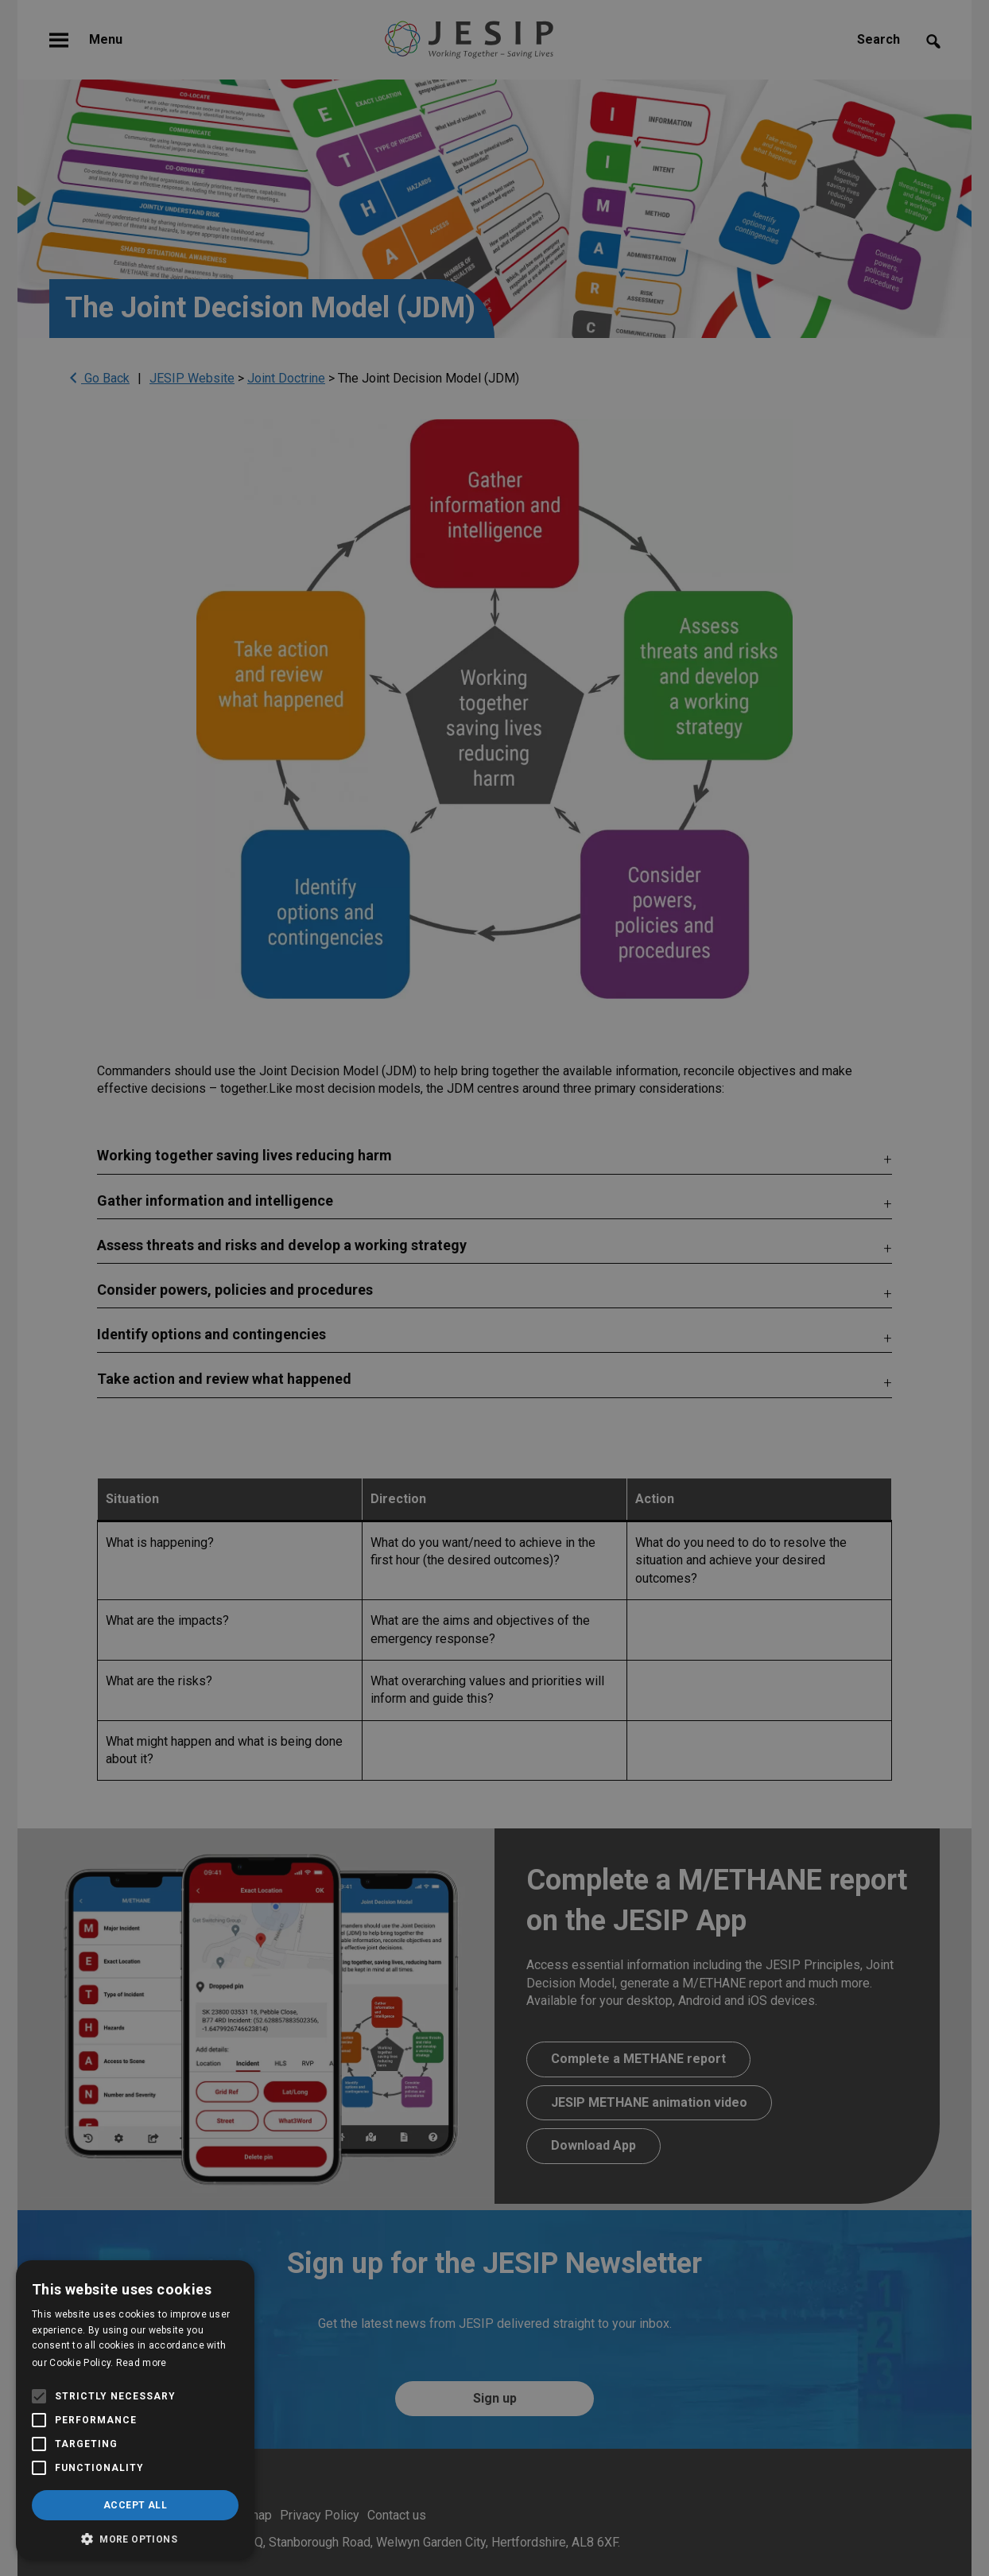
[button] (135, 2537)
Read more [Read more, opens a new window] (141, 2362)
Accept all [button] (135, 2505)
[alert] (494, 1288)
